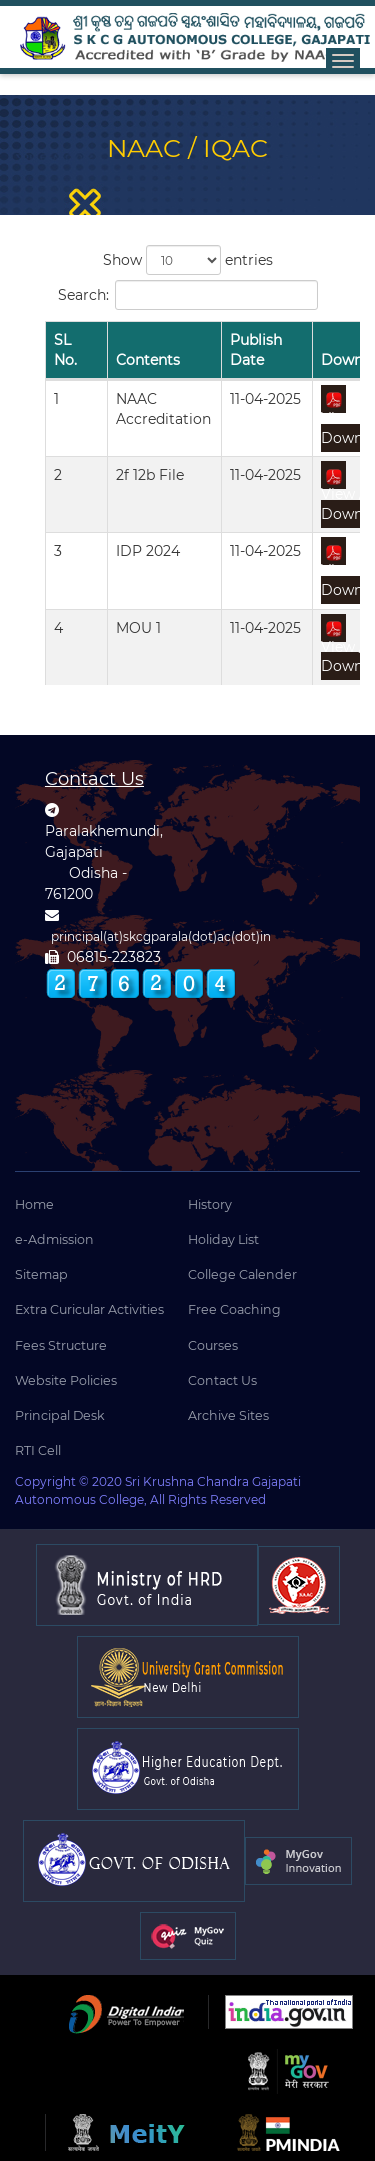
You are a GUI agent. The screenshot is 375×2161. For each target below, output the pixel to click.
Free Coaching (234, 1309)
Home (34, 1204)
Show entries (188, 260)
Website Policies (66, 1380)
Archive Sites (228, 1415)
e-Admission (54, 1239)
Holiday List (223, 1239)
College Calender (242, 1274)
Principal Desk (60, 1415)
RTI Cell (38, 1450)
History (210, 1204)
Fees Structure (61, 1345)
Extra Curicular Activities (89, 1309)
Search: (188, 295)
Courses (213, 1345)
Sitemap (41, 1274)
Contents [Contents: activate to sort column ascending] (148, 360)
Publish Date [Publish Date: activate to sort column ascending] (256, 350)
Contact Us (222, 1380)
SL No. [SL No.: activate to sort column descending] (65, 350)
